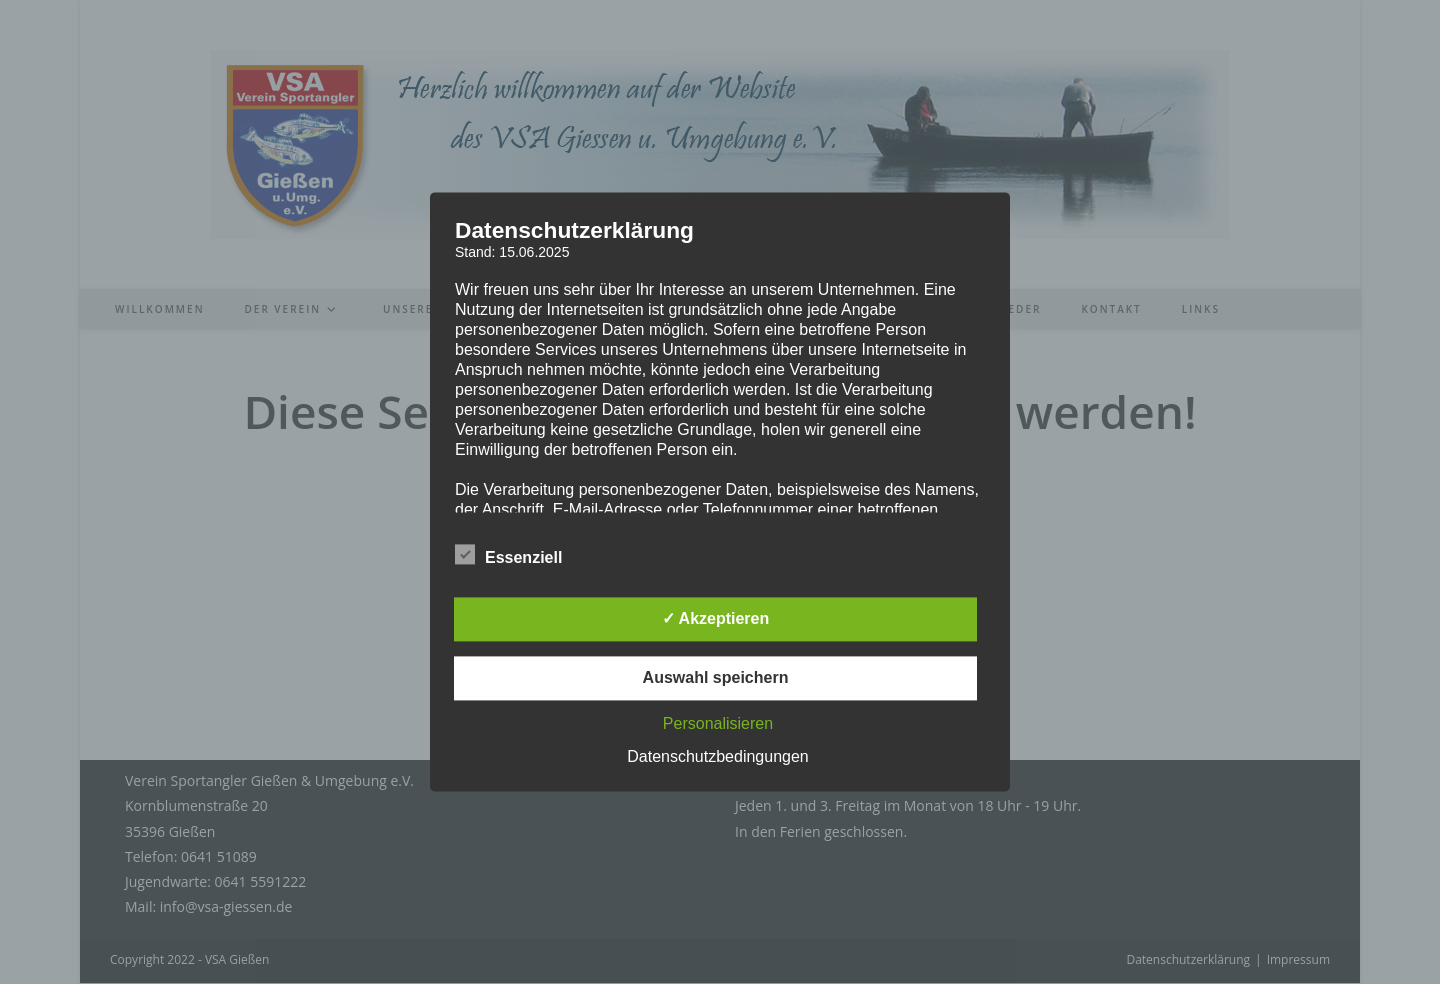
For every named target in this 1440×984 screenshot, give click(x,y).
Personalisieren (718, 724)
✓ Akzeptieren (716, 619)
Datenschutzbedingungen (717, 757)
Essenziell (508, 555)
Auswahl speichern (716, 678)
